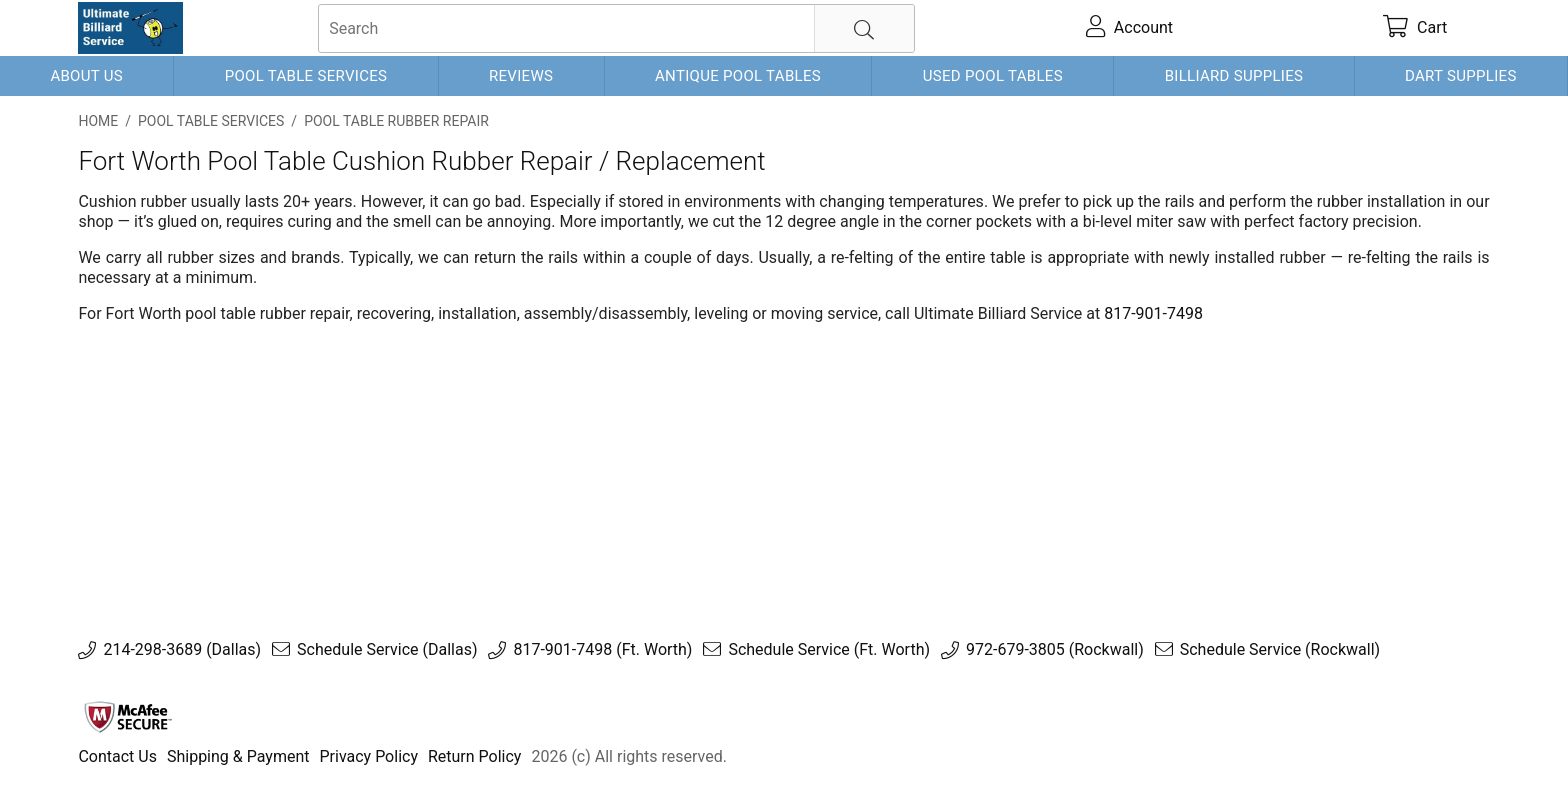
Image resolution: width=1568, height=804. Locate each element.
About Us (86, 76)
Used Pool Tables (993, 76)
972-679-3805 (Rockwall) (1055, 650)
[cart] (1415, 28)
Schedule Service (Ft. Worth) (829, 650)
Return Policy (474, 756)
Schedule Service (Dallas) (387, 650)
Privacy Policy (368, 756)
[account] (1130, 28)
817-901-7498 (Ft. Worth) (602, 650)
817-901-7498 (1153, 313)
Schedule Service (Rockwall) (1280, 650)
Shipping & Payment (238, 756)
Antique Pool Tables (738, 76)
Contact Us (117, 756)
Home (98, 121)
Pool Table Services (306, 76)
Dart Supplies (1461, 76)
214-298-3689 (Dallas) (182, 650)
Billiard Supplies (1234, 76)
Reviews (521, 76)
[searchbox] (616, 28)
